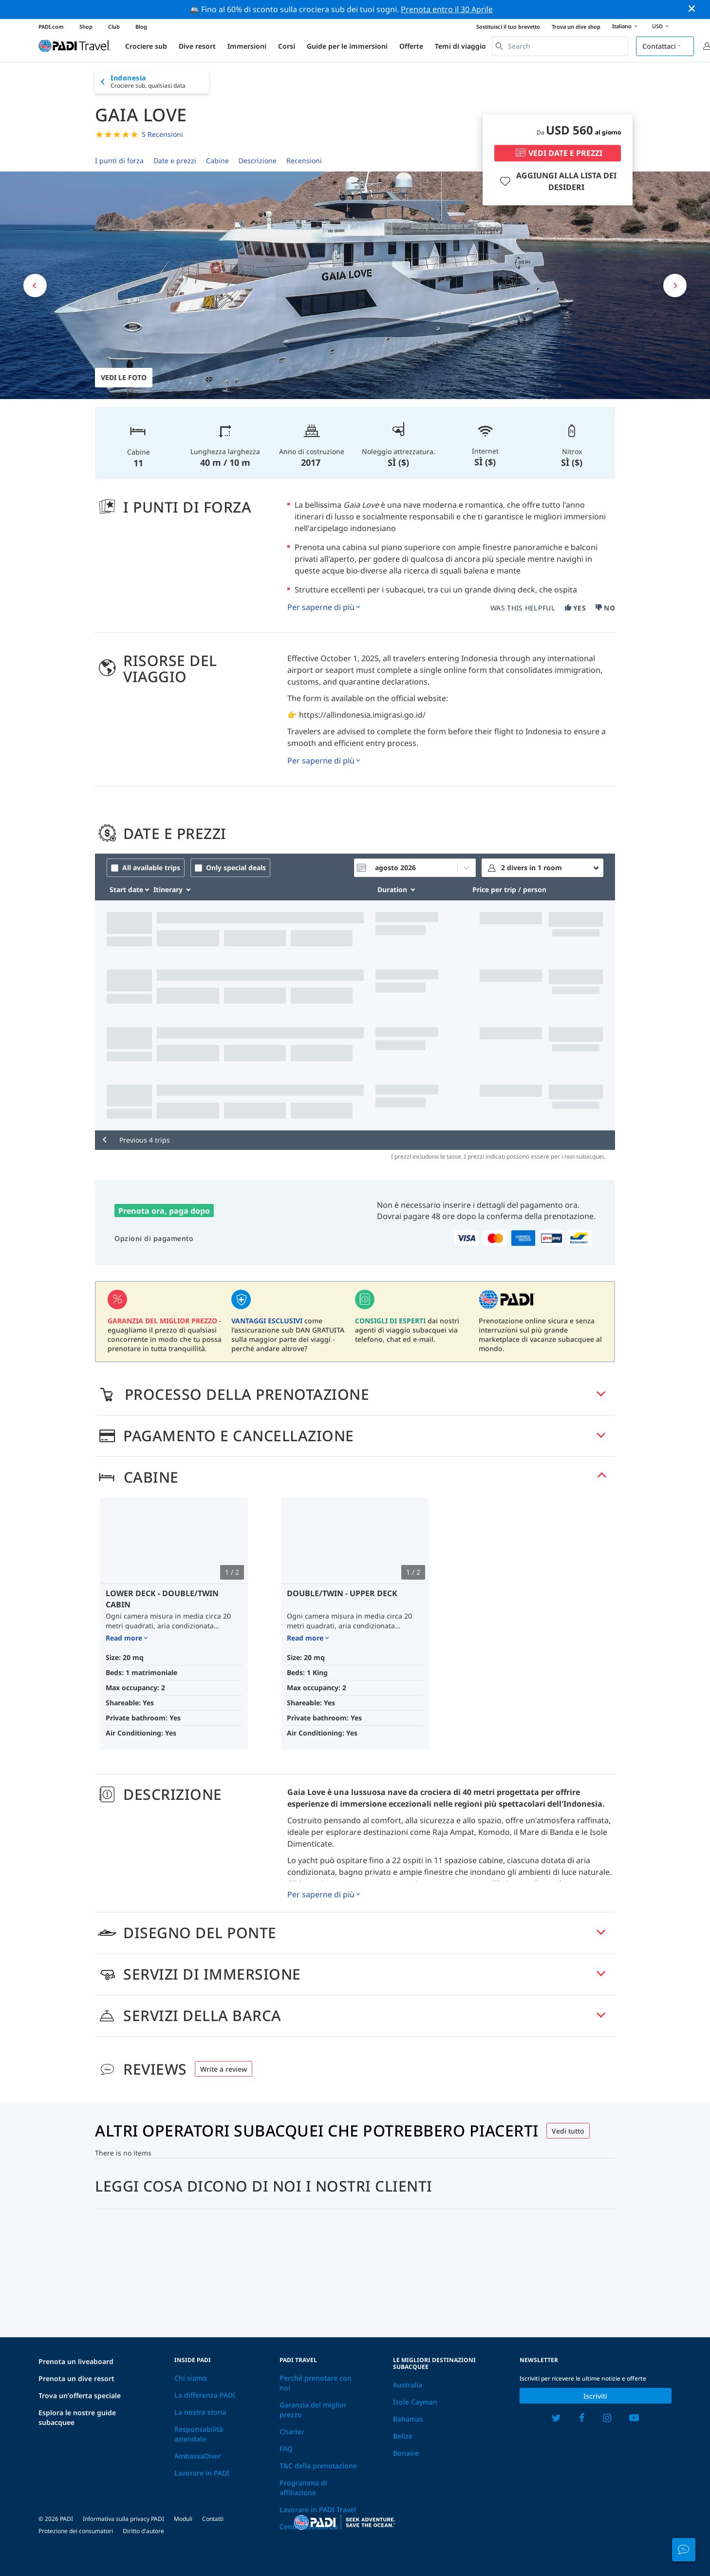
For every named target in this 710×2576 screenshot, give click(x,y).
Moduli (183, 2519)
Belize (402, 2436)
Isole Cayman (415, 2401)
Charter (292, 2431)
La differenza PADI (204, 2395)
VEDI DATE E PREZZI (557, 153)
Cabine (217, 160)
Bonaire (406, 2453)
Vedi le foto (124, 377)
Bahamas (408, 2418)
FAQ (286, 2448)
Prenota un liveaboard (75, 2361)
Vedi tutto (568, 2131)
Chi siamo (190, 2378)
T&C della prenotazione (318, 2465)
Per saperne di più (321, 607)
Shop (86, 26)
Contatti (213, 2519)
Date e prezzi (174, 160)
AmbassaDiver (197, 2456)
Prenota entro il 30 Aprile (447, 9)
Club (114, 26)
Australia (407, 2384)
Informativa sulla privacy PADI (123, 2519)
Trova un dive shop (576, 26)
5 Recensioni (162, 134)
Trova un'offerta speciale (79, 2395)
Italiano (626, 27)
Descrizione (258, 160)
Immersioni (246, 46)
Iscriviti (595, 2396)
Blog (141, 26)
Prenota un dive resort (76, 2378)
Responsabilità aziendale (198, 2433)
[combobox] (560, 46)
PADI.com (51, 26)
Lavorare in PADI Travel (318, 2509)
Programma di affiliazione (303, 2487)
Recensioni (304, 160)
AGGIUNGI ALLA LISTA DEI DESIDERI (557, 181)
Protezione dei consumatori (75, 2531)
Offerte (411, 46)
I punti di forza (119, 160)
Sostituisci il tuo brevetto (508, 26)
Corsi (286, 46)
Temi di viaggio (460, 46)
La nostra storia (200, 2412)
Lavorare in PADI (201, 2473)
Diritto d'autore (143, 2531)
